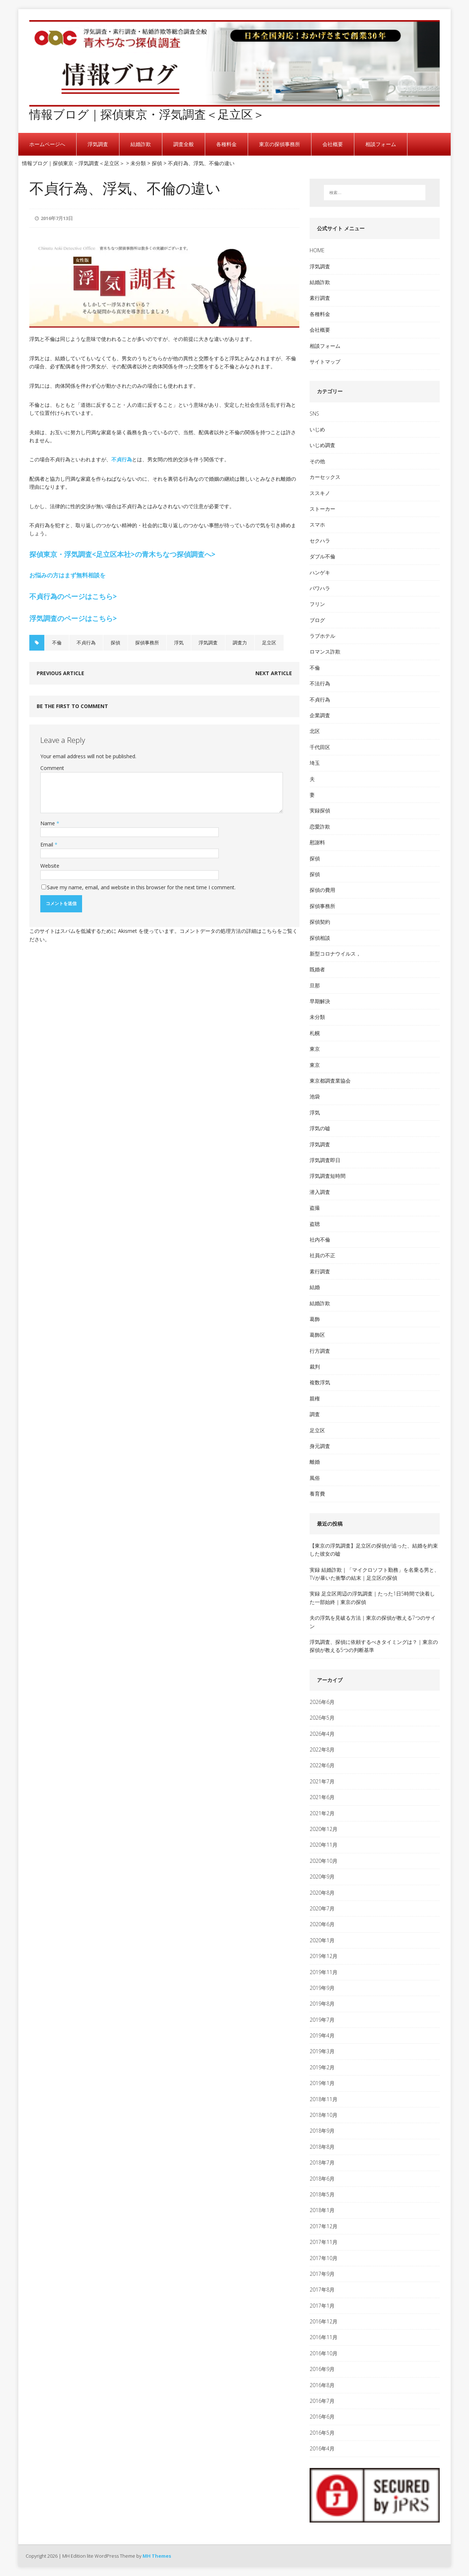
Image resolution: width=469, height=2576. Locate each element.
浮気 (179, 642)
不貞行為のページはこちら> (73, 596)
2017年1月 (322, 2305)
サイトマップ (325, 361)
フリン (317, 603)
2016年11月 (323, 2337)
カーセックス (325, 476)
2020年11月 (323, 1844)
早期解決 (320, 1001)
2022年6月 (322, 1765)
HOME (317, 250)
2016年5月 (322, 2432)
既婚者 (317, 969)
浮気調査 (98, 144)
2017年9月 (322, 2273)
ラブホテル (322, 635)
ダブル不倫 (322, 556)
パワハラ (320, 588)
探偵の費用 (322, 889)
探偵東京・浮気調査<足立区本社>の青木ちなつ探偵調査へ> (122, 554)
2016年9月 (322, 2368)
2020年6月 (322, 1924)
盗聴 (315, 1223)
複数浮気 (320, 1382)
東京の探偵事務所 (279, 144)
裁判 (315, 1366)
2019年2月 (322, 2067)
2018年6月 (322, 2178)
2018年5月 (322, 2194)
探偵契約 (320, 921)
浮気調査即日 (325, 1160)
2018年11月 (323, 2099)
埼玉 (315, 762)
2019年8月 (322, 2003)
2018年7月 (322, 2162)
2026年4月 (322, 1733)
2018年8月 (322, 2146)
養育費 (317, 1493)
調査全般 (183, 144)
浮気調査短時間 (328, 1175)
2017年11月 (323, 2241)
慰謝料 (317, 842)
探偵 (115, 642)
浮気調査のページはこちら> (73, 618)
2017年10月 (323, 2258)
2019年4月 (322, 2035)
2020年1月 (322, 1940)
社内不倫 (320, 1239)
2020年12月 (323, 1828)
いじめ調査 (322, 445)
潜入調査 (320, 1191)
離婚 (315, 1461)
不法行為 (320, 683)
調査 (315, 1414)
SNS (314, 413)
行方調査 (320, 1350)
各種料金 (226, 144)
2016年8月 (322, 2385)
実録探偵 (320, 810)
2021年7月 (322, 1781)
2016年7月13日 (57, 218)
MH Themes (157, 2556)
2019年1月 (322, 2083)
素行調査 (320, 297)
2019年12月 (323, 1956)
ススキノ (320, 492)
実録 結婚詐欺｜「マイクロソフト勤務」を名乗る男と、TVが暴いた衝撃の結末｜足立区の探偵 (374, 1573)
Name (48, 823)
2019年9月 (322, 1987)
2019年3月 (322, 2051)
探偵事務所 (147, 642)
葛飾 (315, 1318)
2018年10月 (323, 2114)
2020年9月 (322, 1876)
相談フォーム (380, 144)
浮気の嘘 (320, 1128)
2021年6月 (322, 1797)
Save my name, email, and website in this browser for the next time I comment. (142, 887)
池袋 (315, 1096)
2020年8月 (322, 1892)
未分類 (317, 1016)
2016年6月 (322, 2416)
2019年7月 (322, 2019)
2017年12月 (323, 2226)
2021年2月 (322, 1813)
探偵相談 (320, 937)
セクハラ (320, 540)
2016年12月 (323, 2321)
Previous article (60, 673)
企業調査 (320, 715)
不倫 (57, 642)
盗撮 (315, 1207)
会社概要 (332, 144)
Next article (273, 673)
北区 (315, 730)
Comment (52, 767)
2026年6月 (322, 1701)
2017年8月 (322, 2289)
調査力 (240, 642)
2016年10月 (323, 2353)
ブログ (317, 620)
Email (47, 844)
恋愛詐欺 (320, 826)
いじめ (317, 429)
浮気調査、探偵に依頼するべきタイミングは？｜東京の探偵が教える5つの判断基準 (374, 1645)
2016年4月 (322, 2448)
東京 (315, 1048)
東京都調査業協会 (330, 1080)
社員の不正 (322, 1255)
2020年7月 (322, 1908)
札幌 (315, 1033)
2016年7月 (322, 2400)
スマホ (317, 524)
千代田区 (320, 747)
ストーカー (322, 508)
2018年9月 (322, 2130)
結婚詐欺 (140, 144)
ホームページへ (47, 144)
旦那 (315, 985)
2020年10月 (323, 1860)
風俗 (315, 1477)
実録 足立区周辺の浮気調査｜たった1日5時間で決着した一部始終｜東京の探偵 (372, 1597)
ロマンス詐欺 (325, 651)
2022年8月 (322, 1749)
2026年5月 (322, 1717)
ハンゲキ (320, 572)
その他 (317, 461)
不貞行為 (121, 459)
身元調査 (320, 1446)
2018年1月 (322, 2210)
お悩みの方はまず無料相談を (67, 575)
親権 (315, 1398)
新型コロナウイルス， (335, 953)
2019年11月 (323, 1972)
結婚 (315, 1287)
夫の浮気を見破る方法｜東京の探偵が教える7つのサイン (373, 1621)
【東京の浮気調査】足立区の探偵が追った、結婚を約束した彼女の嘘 (374, 1549)
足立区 (269, 642)
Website (49, 865)
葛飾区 (317, 1334)
